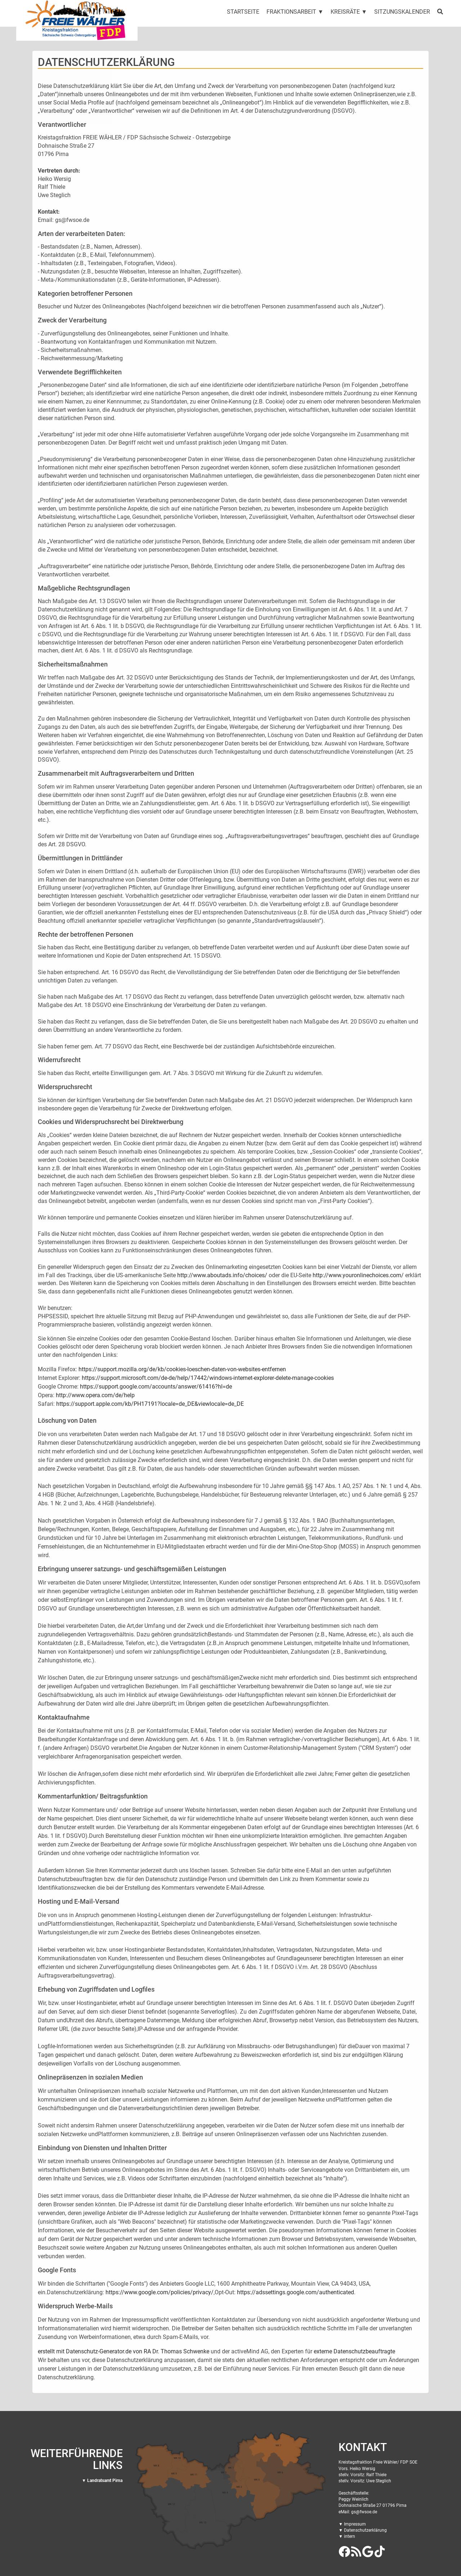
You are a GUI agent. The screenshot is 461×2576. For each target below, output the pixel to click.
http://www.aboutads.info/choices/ (222, 1275)
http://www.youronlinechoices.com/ (358, 1275)
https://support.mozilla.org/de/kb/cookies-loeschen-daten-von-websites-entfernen (182, 1369)
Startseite (243, 11)
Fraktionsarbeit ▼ (295, 11)
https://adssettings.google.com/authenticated (295, 2292)
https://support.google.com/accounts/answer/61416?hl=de (156, 1386)
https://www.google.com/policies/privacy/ (160, 2292)
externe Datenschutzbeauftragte (354, 2351)
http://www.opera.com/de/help (95, 1395)
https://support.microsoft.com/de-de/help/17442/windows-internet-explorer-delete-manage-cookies (208, 1377)
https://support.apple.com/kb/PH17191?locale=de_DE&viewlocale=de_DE (150, 1403)
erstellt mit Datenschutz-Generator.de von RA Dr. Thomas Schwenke (123, 2351)
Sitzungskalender (402, 11)
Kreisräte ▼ (349, 11)
